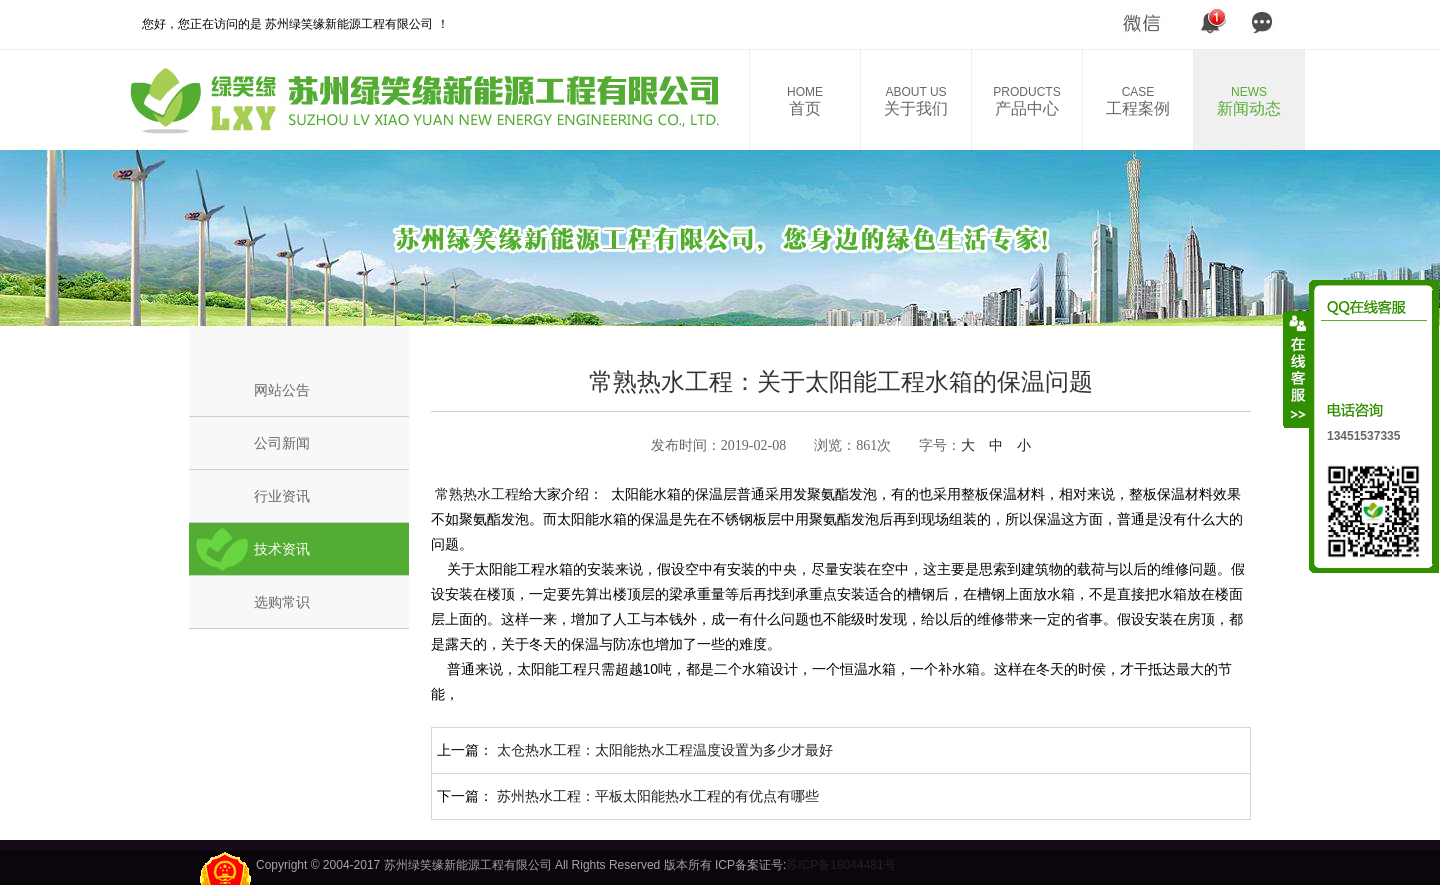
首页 (805, 101)
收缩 (1297, 369)
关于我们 (916, 101)
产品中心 (1027, 101)
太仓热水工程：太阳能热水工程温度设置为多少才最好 (665, 750)
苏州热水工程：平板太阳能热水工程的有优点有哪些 (658, 796)
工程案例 (1138, 101)
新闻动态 (1249, 101)
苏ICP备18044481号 (840, 865)
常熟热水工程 (475, 494)
